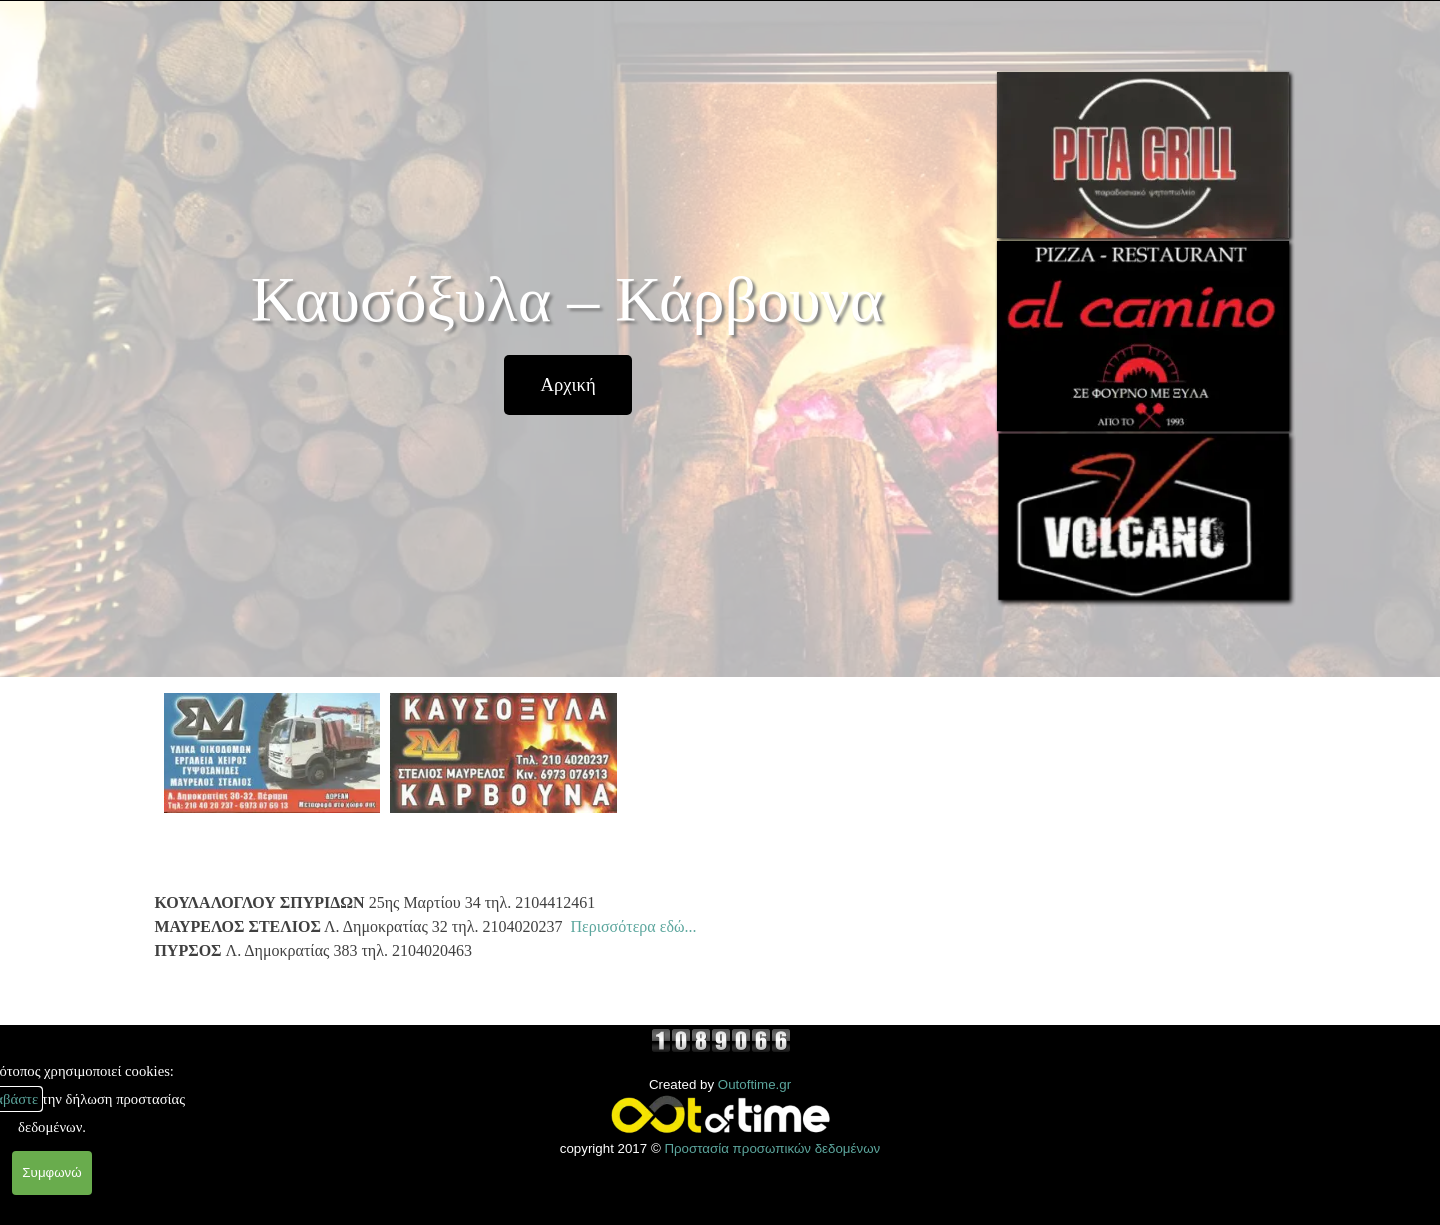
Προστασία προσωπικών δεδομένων (772, 1148)
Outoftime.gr (754, 1084)
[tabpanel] (569, 927)
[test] (568, 385)
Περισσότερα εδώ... (633, 926)
